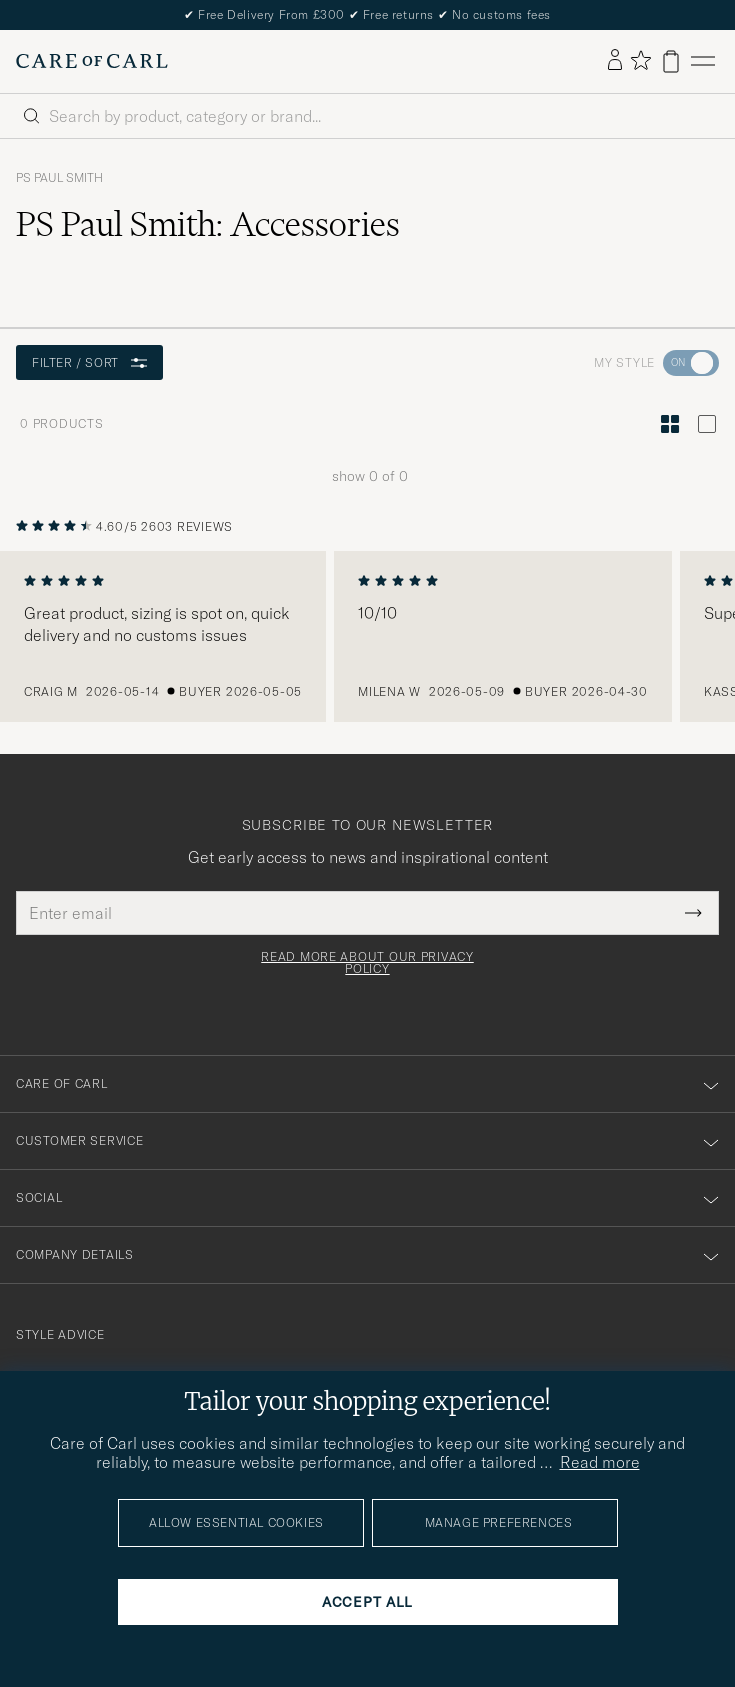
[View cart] (671, 61)
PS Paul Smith (59, 178)
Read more (600, 1462)
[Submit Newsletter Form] (693, 913)
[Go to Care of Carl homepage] (92, 61)
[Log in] (615, 61)
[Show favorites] (640, 61)
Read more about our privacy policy (367, 963)
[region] (367, 637)
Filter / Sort (89, 362)
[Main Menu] (703, 61)
